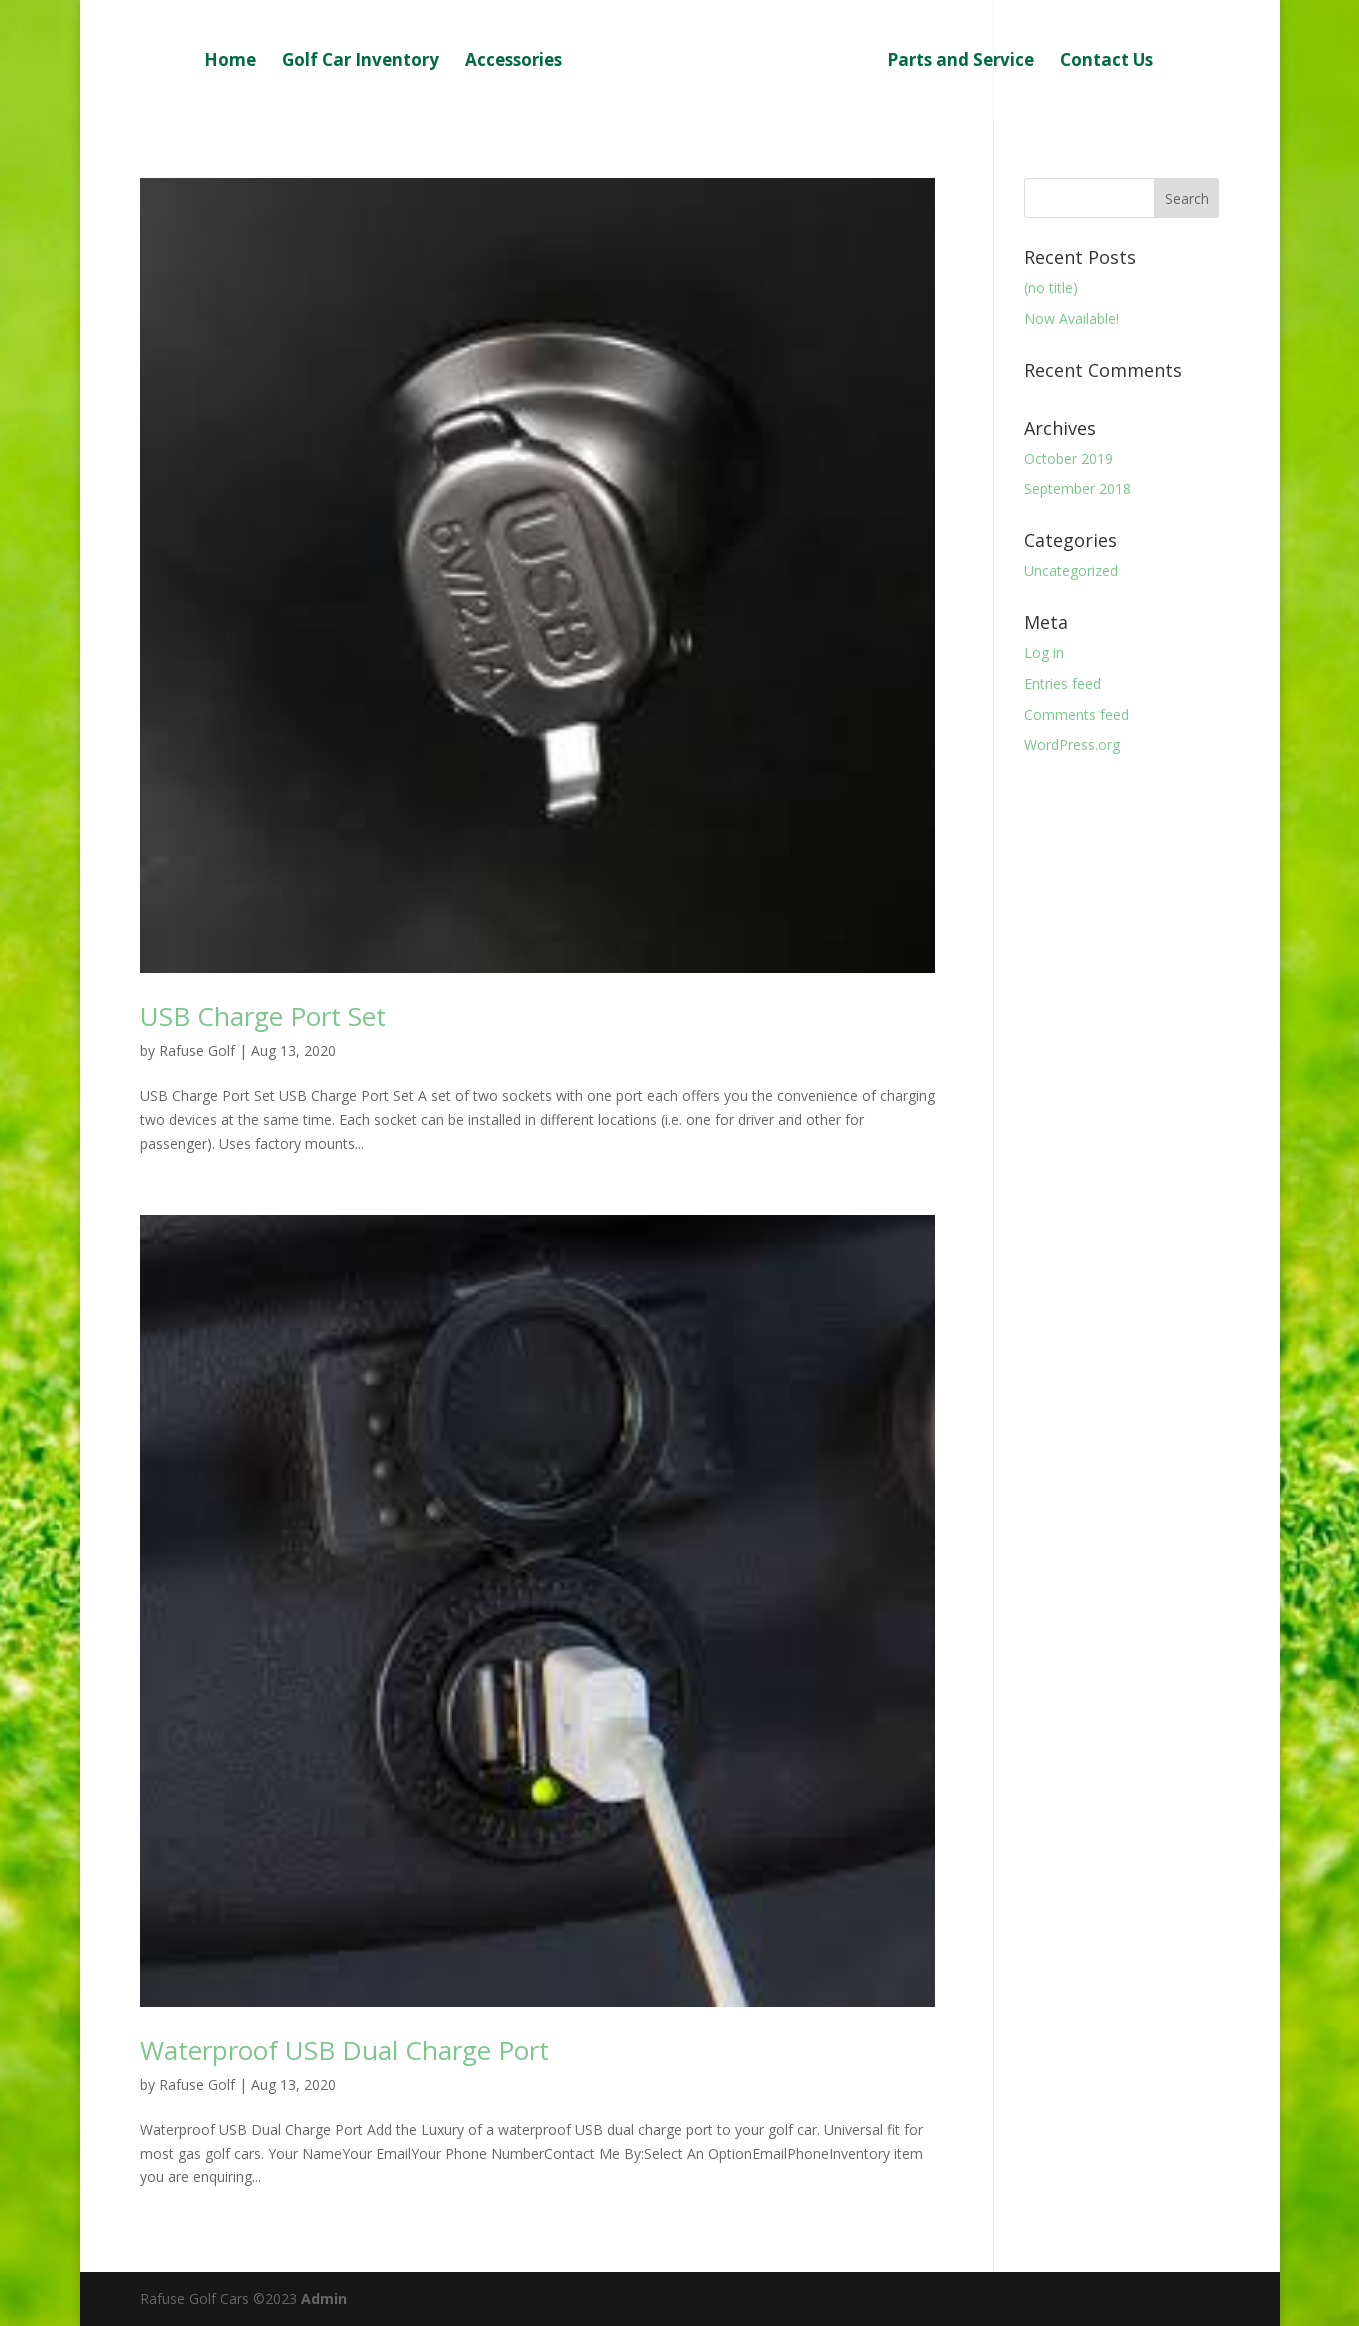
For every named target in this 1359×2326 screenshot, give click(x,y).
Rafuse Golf (197, 1050)
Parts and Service (960, 62)
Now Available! (1071, 318)
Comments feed (1076, 714)
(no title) (1051, 287)
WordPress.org (1072, 744)
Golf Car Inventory (360, 62)
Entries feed (1062, 683)
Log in (1044, 652)
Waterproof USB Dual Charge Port (344, 2050)
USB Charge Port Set (263, 1016)
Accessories (513, 62)
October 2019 (1068, 458)
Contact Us (1106, 62)
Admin (322, 2298)
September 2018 (1077, 488)
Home (230, 62)
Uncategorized (1071, 570)
